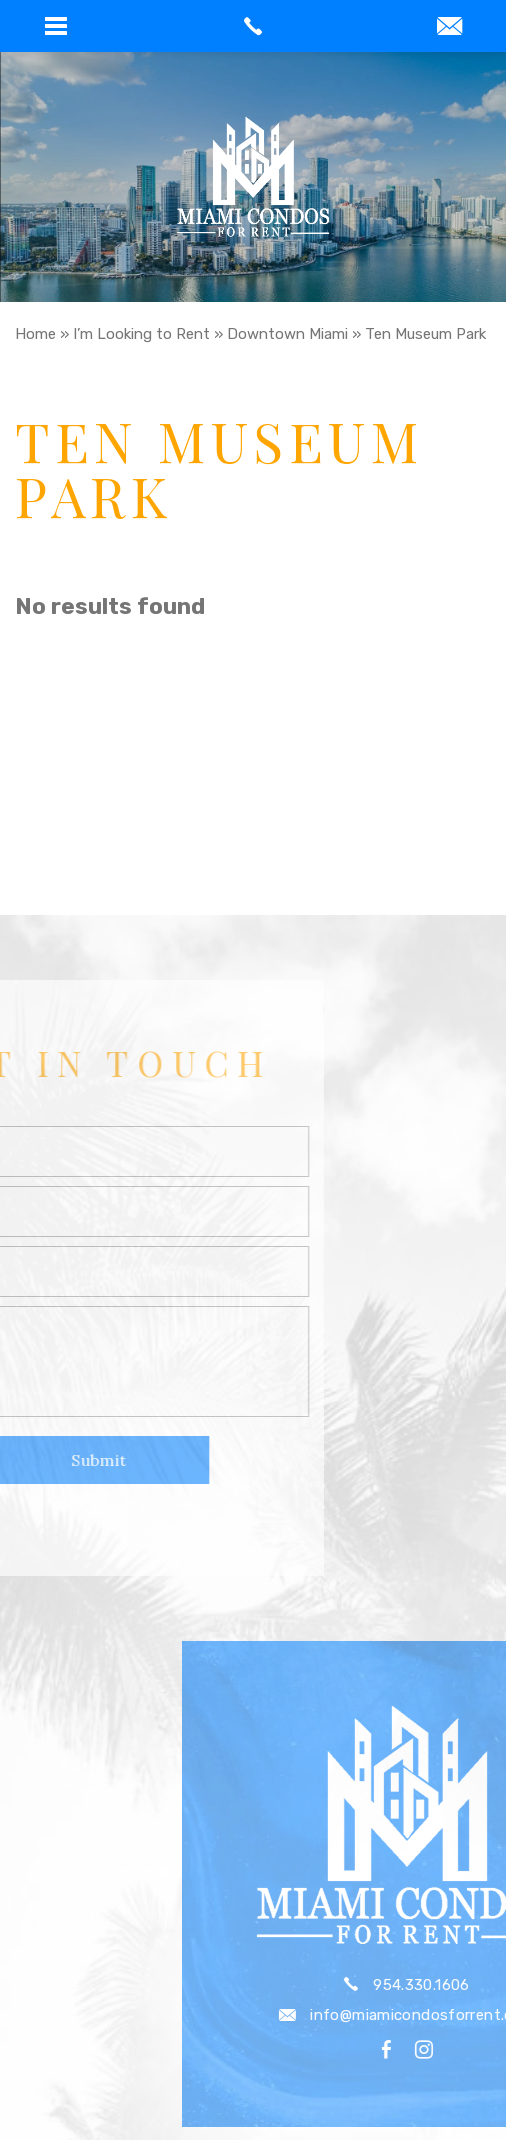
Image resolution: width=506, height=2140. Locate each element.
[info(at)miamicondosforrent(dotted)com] (449, 28)
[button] (56, 26)
